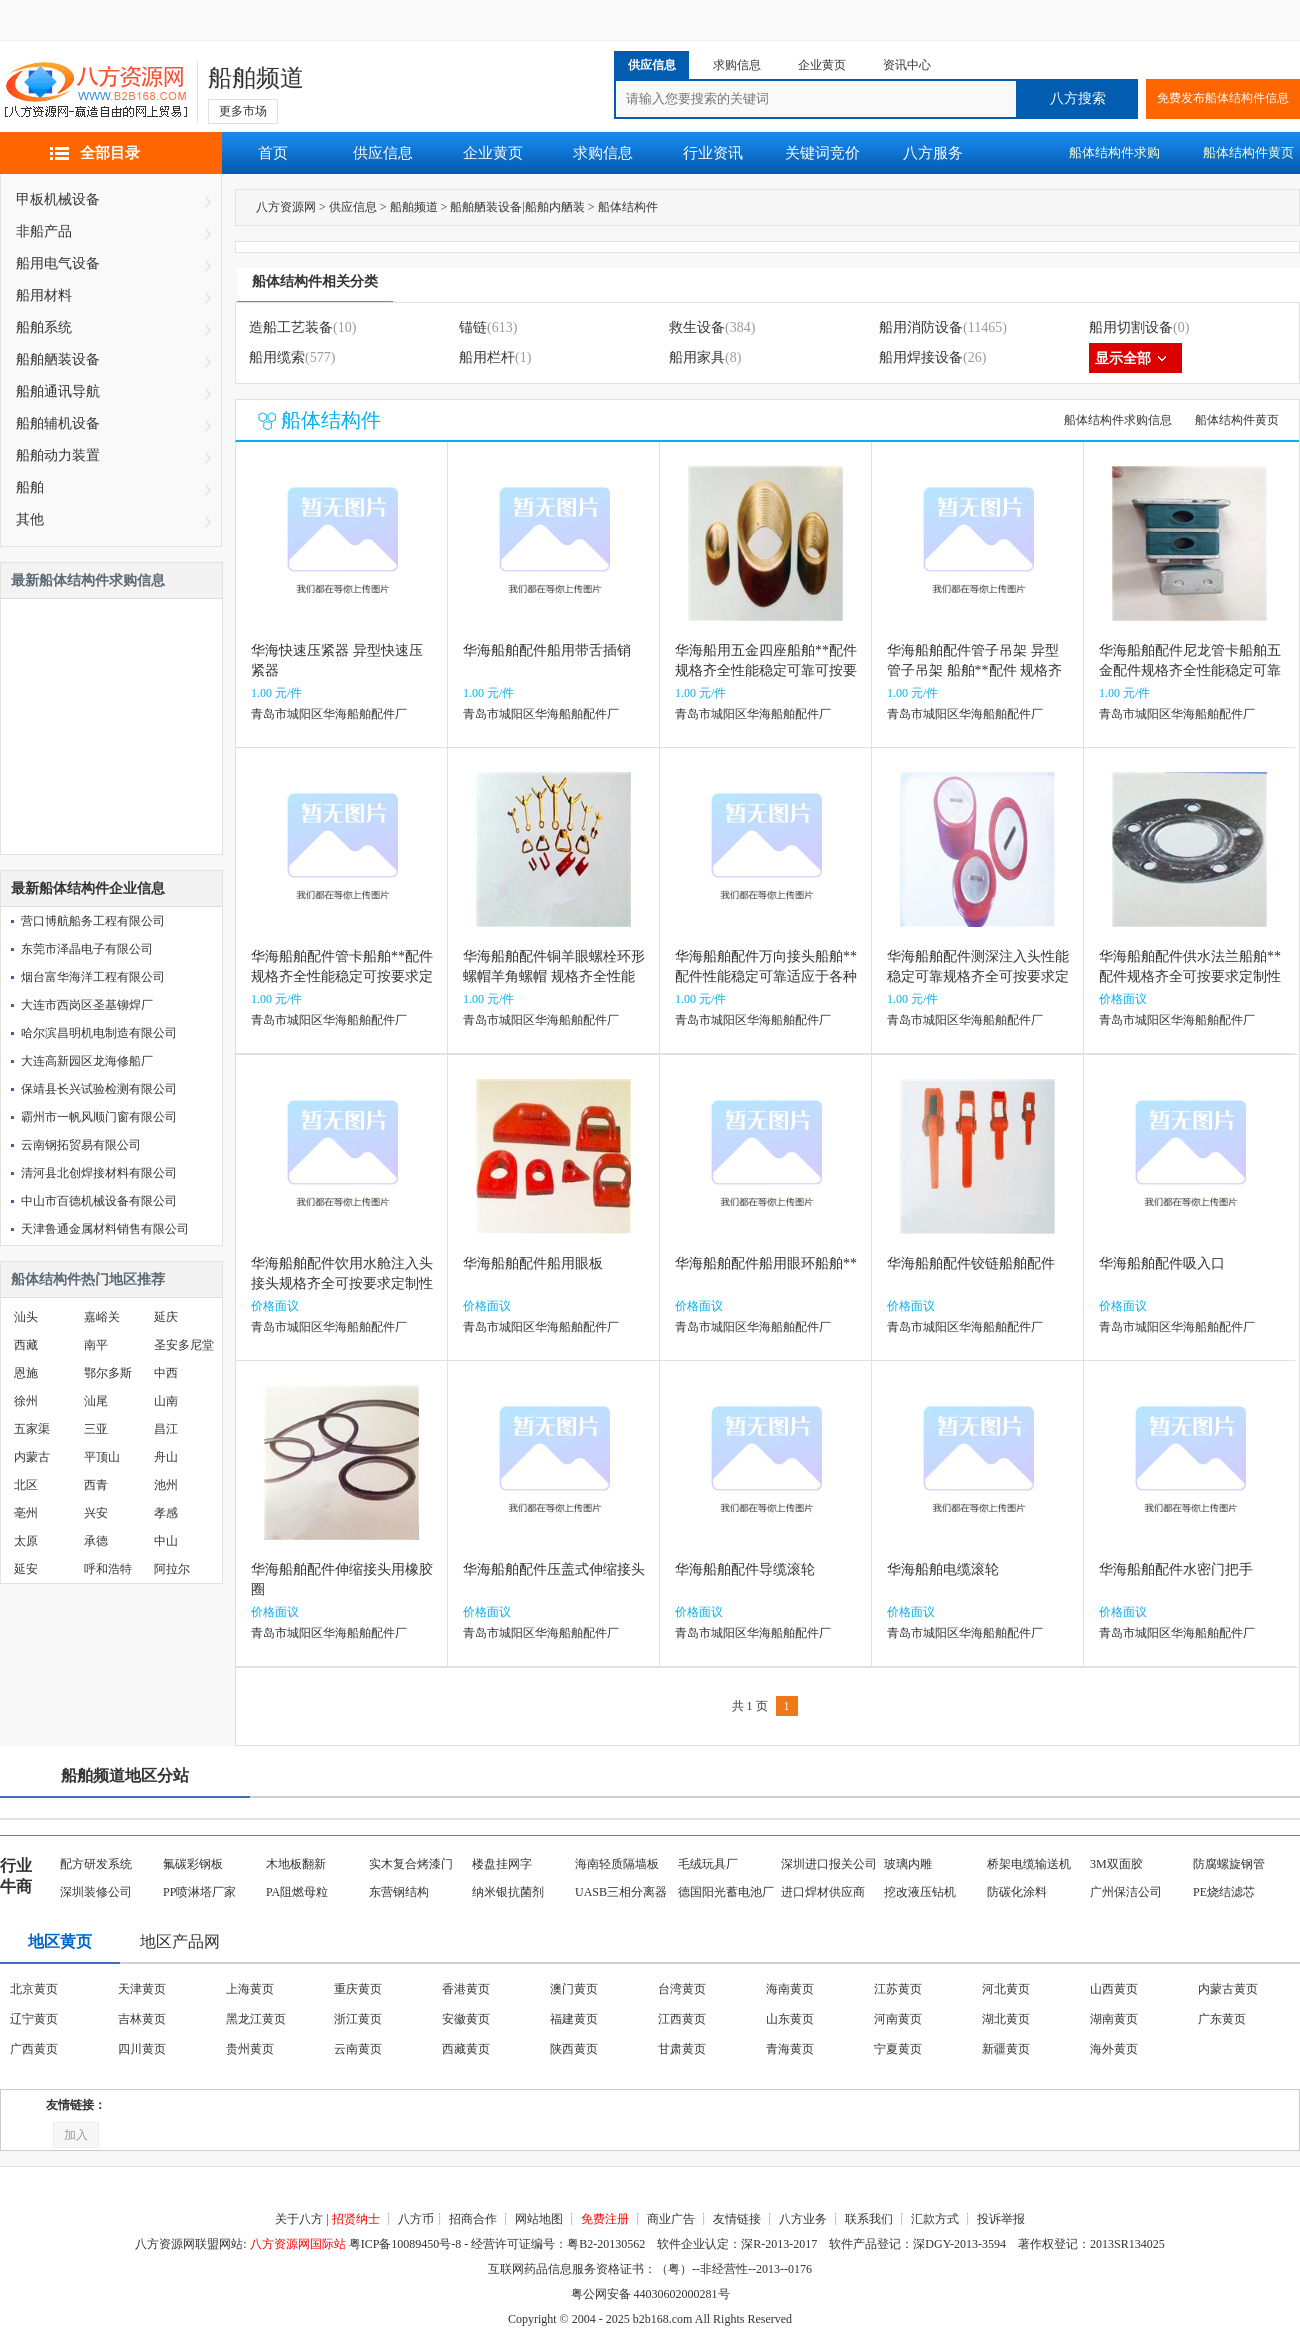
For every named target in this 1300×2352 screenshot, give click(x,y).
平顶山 (102, 1457)
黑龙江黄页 (256, 2019)
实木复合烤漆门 (411, 1864)
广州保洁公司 (1126, 1892)
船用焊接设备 (921, 357)
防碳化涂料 (1017, 1892)
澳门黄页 (574, 1989)
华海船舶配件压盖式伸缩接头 (554, 1569)
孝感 (166, 1513)
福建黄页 (574, 2019)
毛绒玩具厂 (708, 1864)
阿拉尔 (172, 1569)
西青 (96, 1485)
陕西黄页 (574, 2049)
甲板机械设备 (58, 199)
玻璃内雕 (908, 1864)
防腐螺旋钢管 (1229, 1864)
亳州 (26, 1513)
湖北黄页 (1006, 2019)
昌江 (166, 1429)
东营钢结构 (399, 1892)
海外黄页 (1114, 2049)
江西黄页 (682, 2019)
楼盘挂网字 (502, 1864)
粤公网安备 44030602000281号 (650, 2294)
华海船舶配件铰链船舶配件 (971, 1263)
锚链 (473, 327)
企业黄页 (493, 153)
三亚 (96, 1429)
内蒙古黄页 (1228, 1989)
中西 (166, 1373)
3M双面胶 (1116, 1864)
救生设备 (697, 327)
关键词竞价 (822, 153)
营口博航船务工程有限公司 (93, 921)
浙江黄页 (358, 2019)
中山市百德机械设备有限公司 (99, 1201)
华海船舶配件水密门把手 (1176, 1569)
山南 (166, 1401)
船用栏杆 (487, 357)
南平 (96, 1345)
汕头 (26, 1317)
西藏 (26, 1345)
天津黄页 (142, 1989)
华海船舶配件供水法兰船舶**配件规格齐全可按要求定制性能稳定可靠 (1190, 976)
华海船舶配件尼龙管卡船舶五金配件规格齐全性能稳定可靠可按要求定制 (1190, 670)
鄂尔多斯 (108, 1373)
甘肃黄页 (682, 2049)
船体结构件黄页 (1237, 420)
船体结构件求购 (1114, 152)
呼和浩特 (108, 1569)
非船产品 (44, 231)
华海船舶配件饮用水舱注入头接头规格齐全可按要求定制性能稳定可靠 (342, 1283)
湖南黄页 (1114, 2019)
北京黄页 (34, 1989)
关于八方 (299, 2219)
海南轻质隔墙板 (617, 1864)
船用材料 (44, 295)
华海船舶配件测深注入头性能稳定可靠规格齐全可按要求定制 (978, 976)
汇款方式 (935, 2219)
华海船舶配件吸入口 (1162, 1263)
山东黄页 (790, 2019)
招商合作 (473, 2219)
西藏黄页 (466, 2049)
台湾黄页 (682, 1989)
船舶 (30, 487)
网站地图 (539, 2219)
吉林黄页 (142, 2019)
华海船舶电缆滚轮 (943, 1569)
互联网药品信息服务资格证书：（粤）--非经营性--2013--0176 (650, 2269)
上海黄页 (250, 1989)
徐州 (26, 1401)
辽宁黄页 (34, 2019)
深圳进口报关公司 (829, 1864)
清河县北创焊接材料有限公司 (99, 1173)
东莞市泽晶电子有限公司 (87, 949)
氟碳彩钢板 (193, 1864)
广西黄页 (34, 2049)
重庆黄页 (358, 1989)
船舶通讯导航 (58, 391)
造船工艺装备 (291, 327)
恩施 (26, 1373)
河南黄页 (898, 2019)
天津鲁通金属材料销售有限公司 (105, 1229)
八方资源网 (286, 207)
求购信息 (603, 153)
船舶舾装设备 (58, 359)
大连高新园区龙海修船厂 (87, 1061)
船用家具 (697, 357)
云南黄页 (358, 2049)
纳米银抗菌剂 (508, 1892)
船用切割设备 (1131, 327)
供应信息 (383, 153)
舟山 (166, 1457)
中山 (166, 1541)
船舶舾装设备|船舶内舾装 (517, 207)
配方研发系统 (96, 1864)
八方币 (416, 2219)
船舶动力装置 (58, 455)
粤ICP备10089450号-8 (405, 2244)
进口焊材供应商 (823, 1892)
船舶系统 (44, 327)
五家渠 (32, 1429)
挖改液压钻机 (920, 1892)
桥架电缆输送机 (1029, 1864)
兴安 (96, 1513)
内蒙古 (32, 1457)
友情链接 (737, 2219)
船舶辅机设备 (58, 423)
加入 (76, 2135)
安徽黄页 (466, 2019)
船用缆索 (277, 357)
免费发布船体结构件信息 (1223, 98)
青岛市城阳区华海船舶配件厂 (329, 714)
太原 (26, 1541)
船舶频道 (256, 78)
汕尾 (96, 1401)
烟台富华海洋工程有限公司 (93, 977)
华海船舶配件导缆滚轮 (745, 1569)
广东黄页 (1222, 2019)
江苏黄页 (898, 1989)
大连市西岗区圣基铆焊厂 (87, 1005)
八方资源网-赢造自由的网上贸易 (96, 92)
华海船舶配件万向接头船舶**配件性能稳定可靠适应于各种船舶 (766, 976)
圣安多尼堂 (184, 1345)
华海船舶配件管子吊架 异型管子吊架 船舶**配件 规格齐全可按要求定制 (974, 670)
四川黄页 (142, 2049)
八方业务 (803, 2219)
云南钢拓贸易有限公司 (81, 1145)
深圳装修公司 (96, 1892)
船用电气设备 (58, 263)
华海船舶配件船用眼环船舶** (766, 1263)
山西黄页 (1114, 1989)
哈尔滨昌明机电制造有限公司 (99, 1033)
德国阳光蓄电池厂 (726, 1892)
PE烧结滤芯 (1224, 1892)
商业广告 (671, 2219)
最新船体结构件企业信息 (88, 888)
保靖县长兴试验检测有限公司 (99, 1089)
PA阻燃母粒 (297, 1892)
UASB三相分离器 (621, 1892)
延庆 (166, 1317)
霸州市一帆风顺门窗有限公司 (99, 1117)
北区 (26, 1485)
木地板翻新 (296, 1864)
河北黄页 (1006, 1989)
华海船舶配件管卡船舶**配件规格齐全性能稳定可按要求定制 (342, 976)
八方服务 (933, 153)
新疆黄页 (1006, 2049)
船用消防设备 (921, 327)
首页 (273, 153)
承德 (96, 1541)
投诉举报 (1001, 2219)
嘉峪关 (102, 1317)
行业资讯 (713, 153)
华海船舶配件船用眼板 (533, 1263)
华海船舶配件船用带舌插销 (547, 650)
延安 (26, 1569)
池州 (166, 1485)
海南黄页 (790, 1989)
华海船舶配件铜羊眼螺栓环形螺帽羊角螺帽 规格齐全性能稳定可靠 (554, 976)
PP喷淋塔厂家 (199, 1892)
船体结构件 (628, 207)
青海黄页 (790, 2049)
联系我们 (869, 2219)
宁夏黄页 (898, 2049)
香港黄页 (466, 1989)
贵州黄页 (250, 2049)
